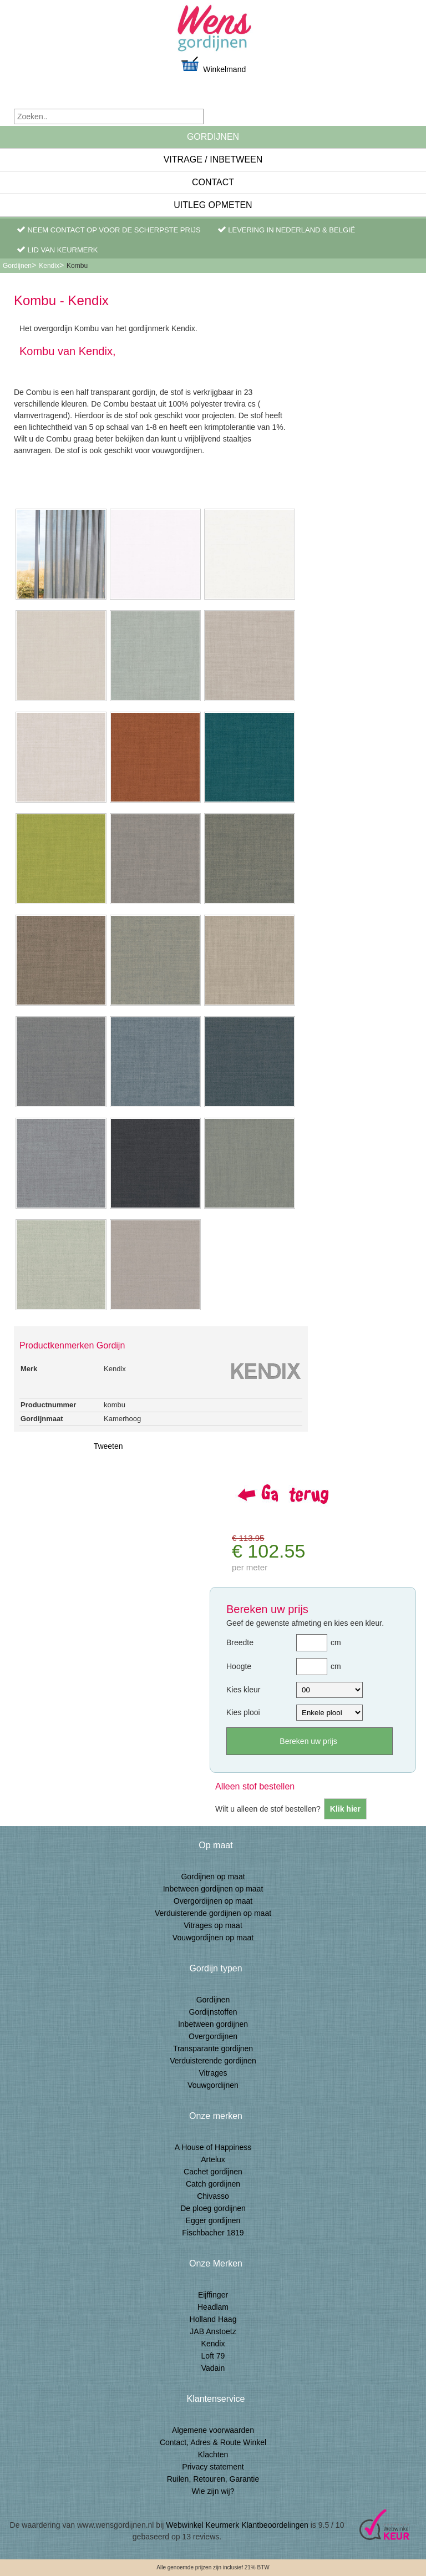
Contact (213, 182)
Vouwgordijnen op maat (213, 1937)
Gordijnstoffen (213, 2011)
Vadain (213, 2368)
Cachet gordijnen (213, 2171)
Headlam (213, 2307)
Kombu (77, 266)
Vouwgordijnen (213, 2085)
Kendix (49, 266)
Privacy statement (213, 2466)
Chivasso (213, 2196)
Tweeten (108, 1446)
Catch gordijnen (213, 2183)
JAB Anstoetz (213, 2331)
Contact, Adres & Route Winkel (213, 2442)
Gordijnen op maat (213, 1876)
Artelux (213, 2159)
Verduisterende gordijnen (213, 2060)
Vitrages (213, 2072)
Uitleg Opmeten (213, 205)
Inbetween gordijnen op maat (213, 1888)
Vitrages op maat (213, 1925)
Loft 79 (213, 2355)
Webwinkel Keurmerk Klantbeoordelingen (237, 2525)
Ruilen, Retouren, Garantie (213, 2478)
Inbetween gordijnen (213, 2024)
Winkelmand (213, 64)
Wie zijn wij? (212, 2491)
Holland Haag (213, 2319)
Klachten (213, 2454)
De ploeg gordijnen (213, 2208)
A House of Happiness (213, 2147)
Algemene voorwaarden (213, 2430)
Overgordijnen (213, 2036)
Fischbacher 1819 (213, 2232)
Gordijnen (213, 136)
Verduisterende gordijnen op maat (213, 1913)
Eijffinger (213, 2294)
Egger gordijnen (213, 2220)
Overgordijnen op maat (213, 1900)
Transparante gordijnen (213, 2048)
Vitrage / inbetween (213, 159)
